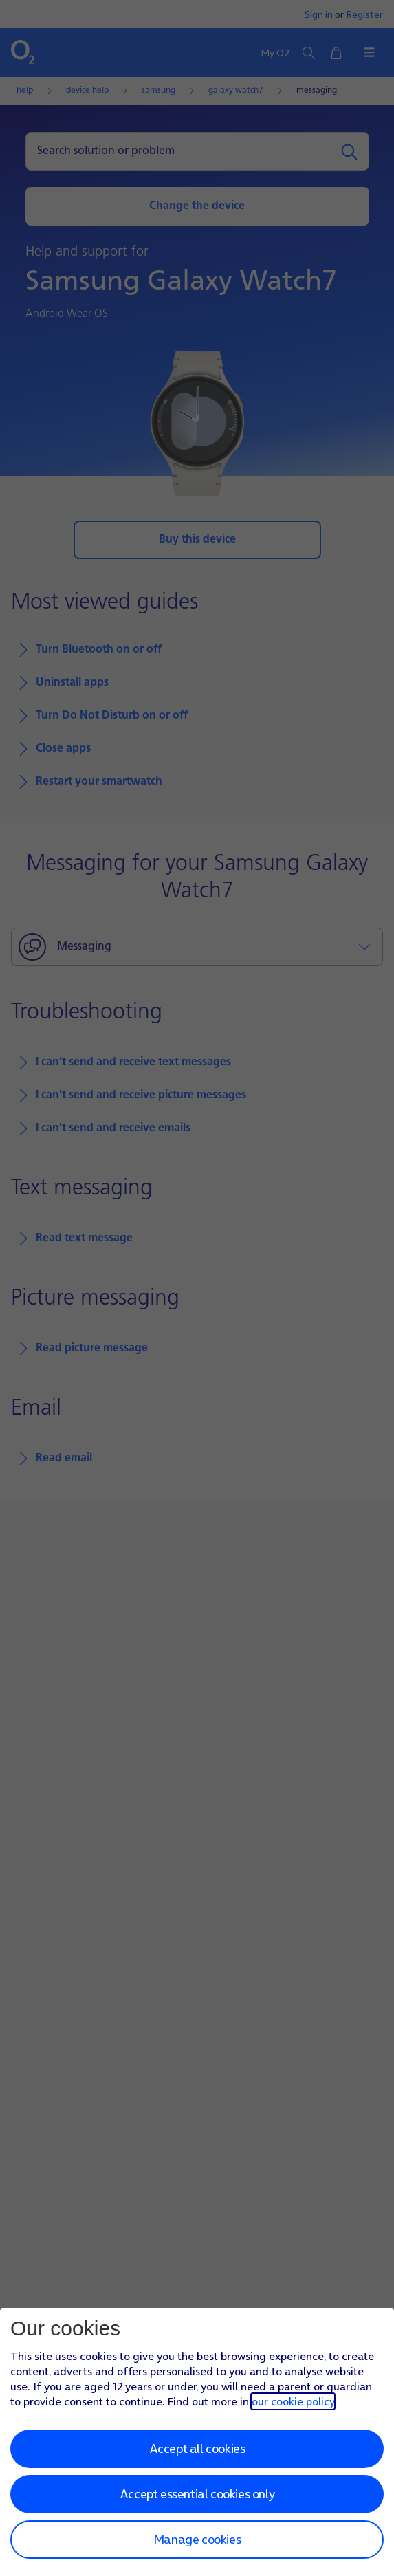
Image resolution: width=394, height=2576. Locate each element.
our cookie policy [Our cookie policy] (293, 2401)
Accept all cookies (197, 2448)
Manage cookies (197, 2539)
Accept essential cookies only (197, 2493)
